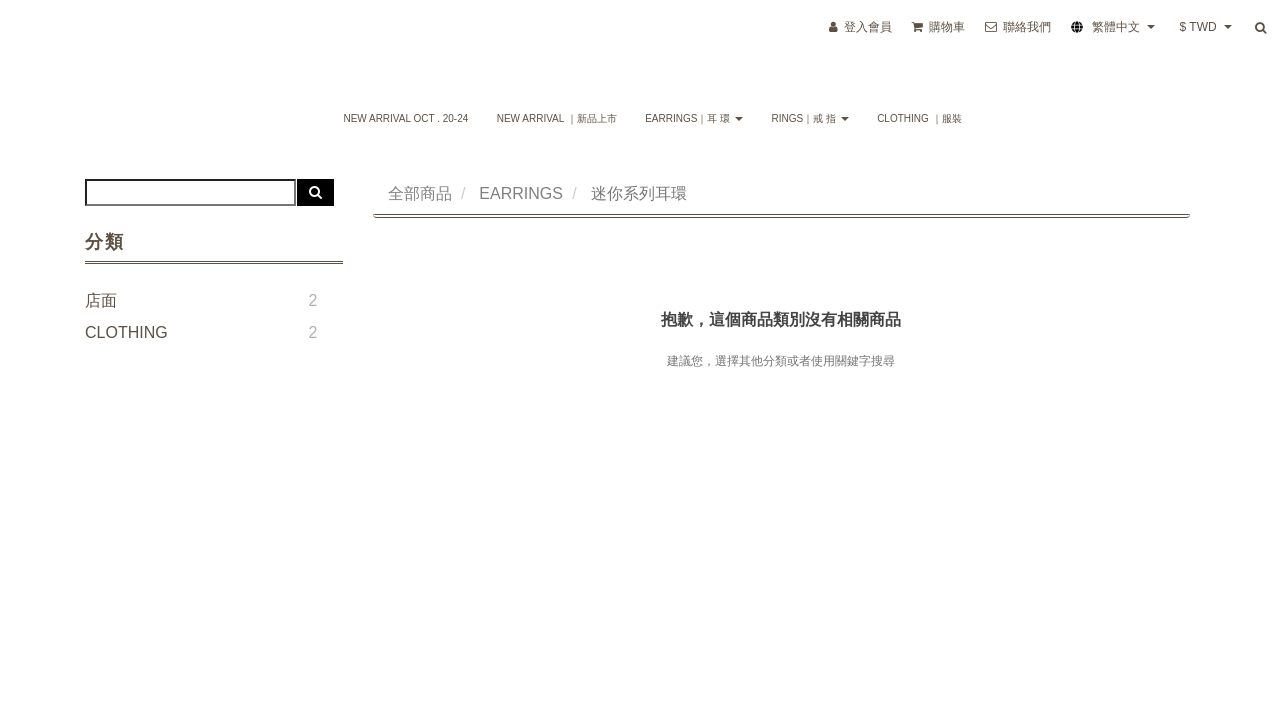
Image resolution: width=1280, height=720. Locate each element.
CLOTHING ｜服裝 (919, 118)
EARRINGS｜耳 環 (694, 118)
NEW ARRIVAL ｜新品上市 (557, 118)
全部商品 (420, 193)
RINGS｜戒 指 (809, 118)
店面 (101, 300)
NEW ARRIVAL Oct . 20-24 (405, 118)
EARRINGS (521, 193)
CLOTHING (126, 332)
